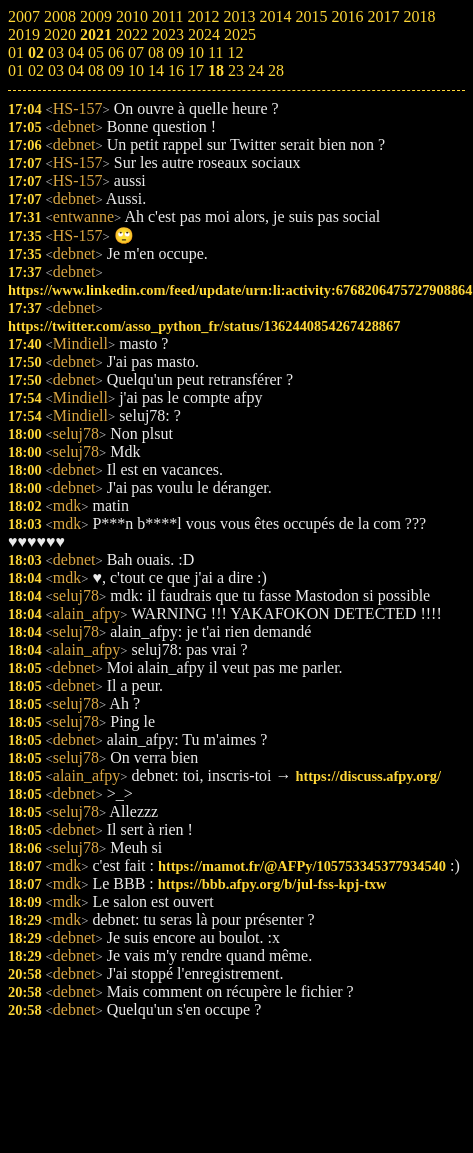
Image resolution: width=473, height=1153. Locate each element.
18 (216, 70)
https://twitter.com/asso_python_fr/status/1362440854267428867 (204, 326)
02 (36, 70)
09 (116, 70)
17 (196, 70)
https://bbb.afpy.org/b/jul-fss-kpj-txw (272, 884)
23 (236, 70)
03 (56, 70)
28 (276, 70)
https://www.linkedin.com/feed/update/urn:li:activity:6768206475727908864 (240, 290)
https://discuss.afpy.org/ (369, 776)
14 (156, 70)
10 (136, 70)
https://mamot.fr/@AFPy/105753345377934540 (302, 866)
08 (96, 70)
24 (256, 70)
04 (76, 70)
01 (16, 70)
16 (176, 70)
